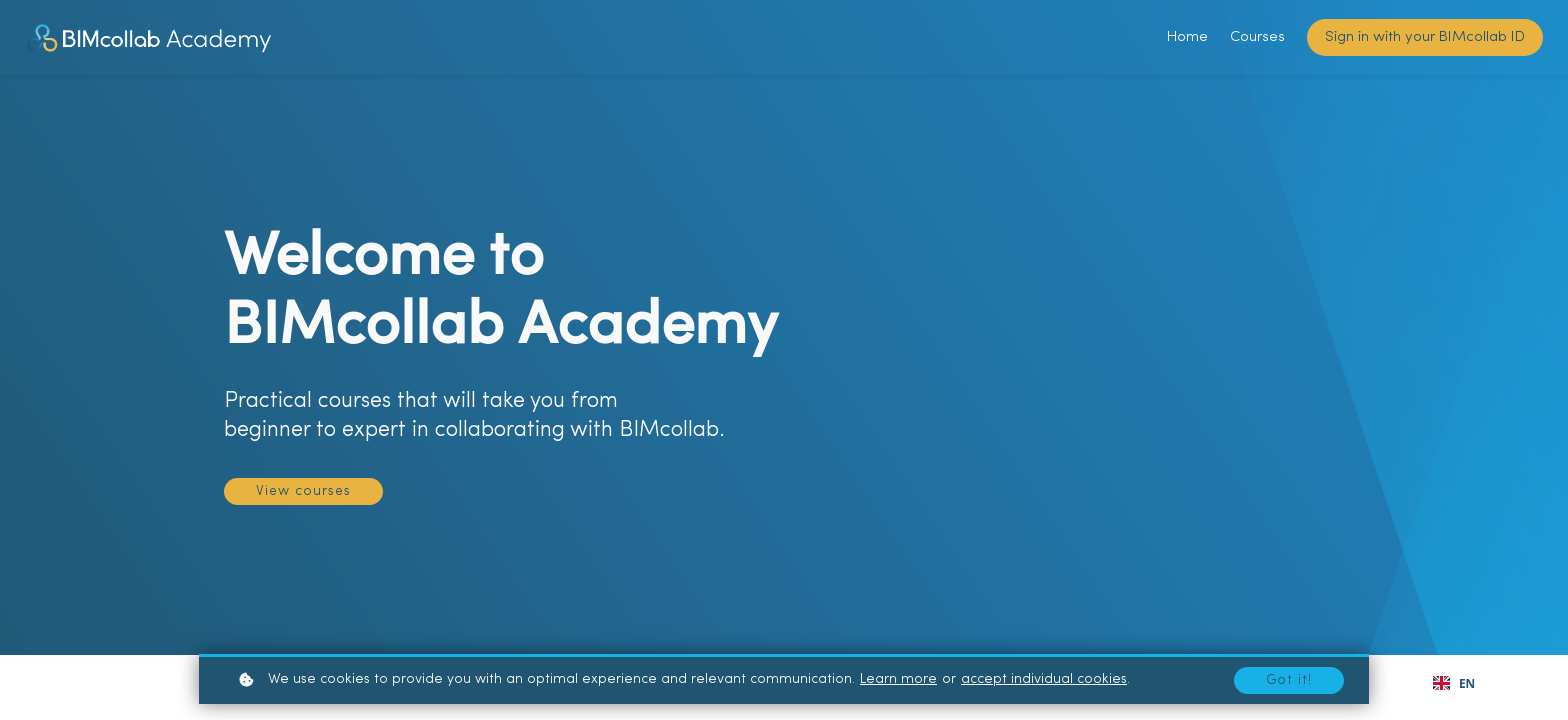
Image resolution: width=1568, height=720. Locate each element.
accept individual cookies (1044, 678)
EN (1454, 683)
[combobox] (1454, 683)
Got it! (1288, 679)
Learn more (898, 678)
